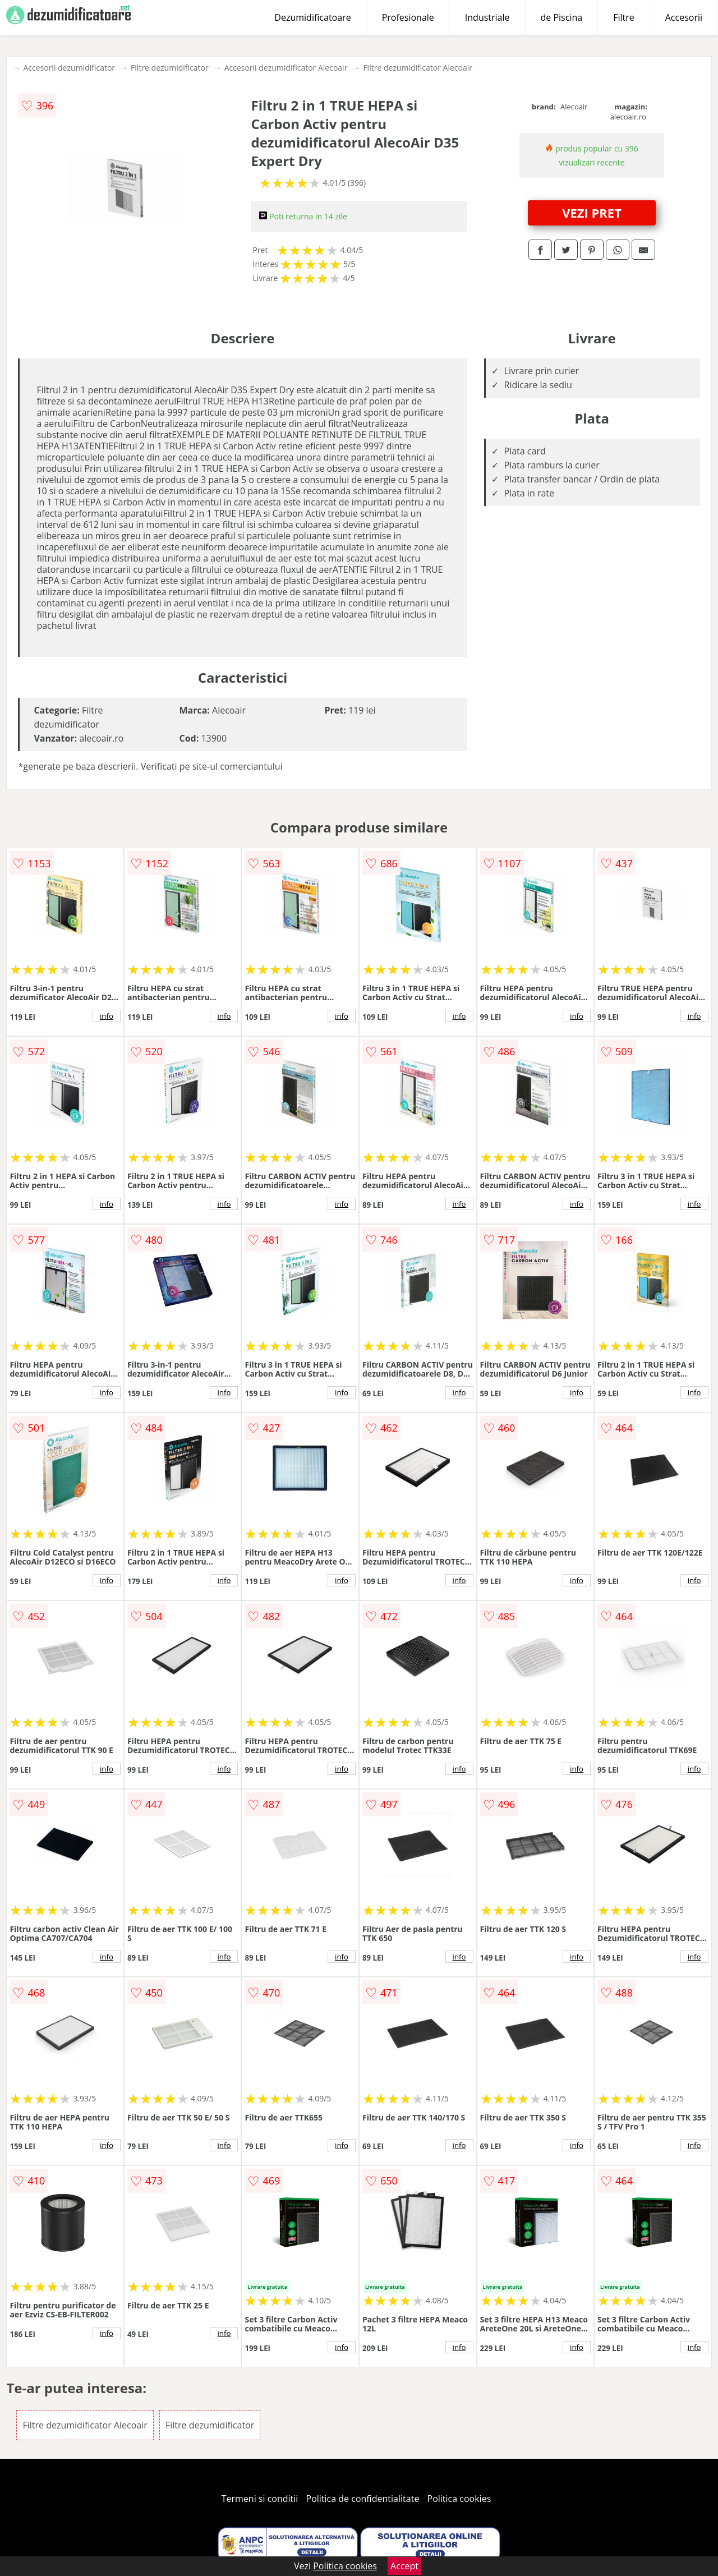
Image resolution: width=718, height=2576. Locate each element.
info (106, 1016)
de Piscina (562, 17)
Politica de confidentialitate (363, 2498)
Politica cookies (459, 2498)
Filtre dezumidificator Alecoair (417, 67)
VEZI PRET (592, 212)
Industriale (487, 17)
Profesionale (408, 17)
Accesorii (683, 17)
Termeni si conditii (260, 2498)
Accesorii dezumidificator (69, 67)
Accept (404, 2566)
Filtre (623, 17)
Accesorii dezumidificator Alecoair (286, 67)
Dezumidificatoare (312, 17)
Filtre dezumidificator (170, 67)
